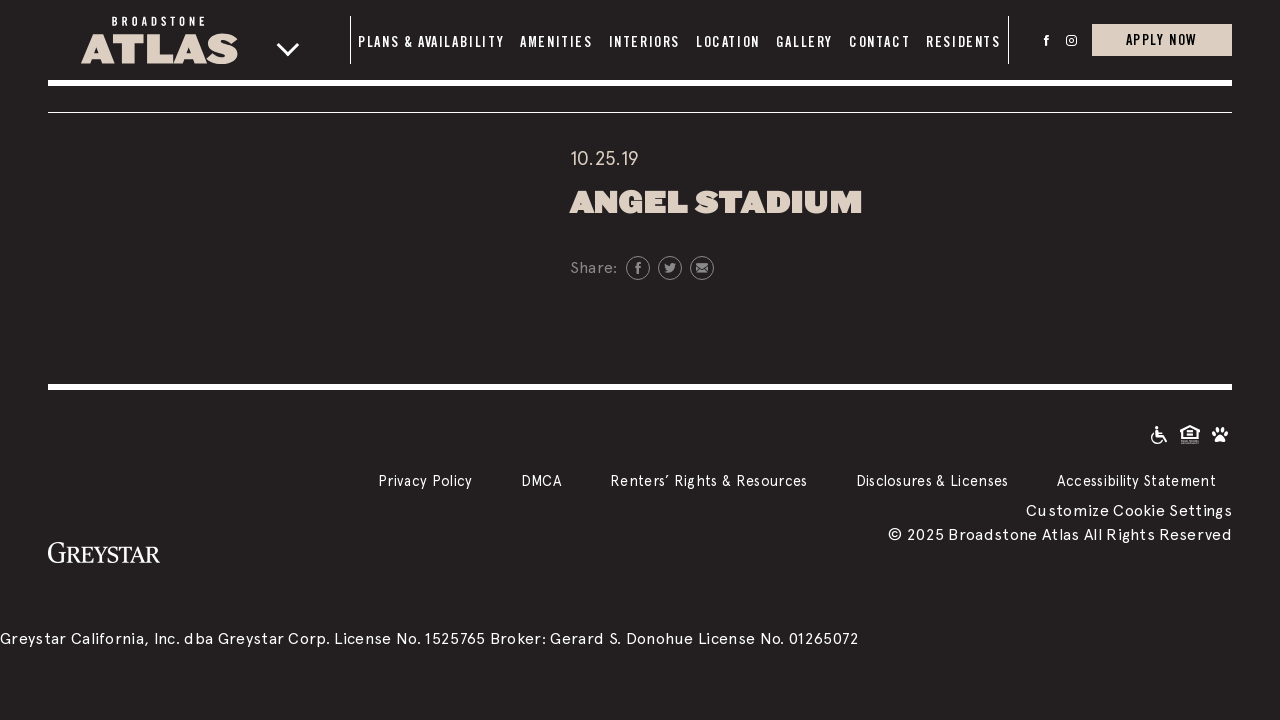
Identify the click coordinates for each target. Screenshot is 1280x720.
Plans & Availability (431, 42)
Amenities (556, 42)
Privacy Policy (425, 480)
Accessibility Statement (1136, 480)
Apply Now (1162, 39)
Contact (879, 42)
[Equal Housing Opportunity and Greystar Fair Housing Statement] (1190, 433)
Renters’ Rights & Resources (709, 480)
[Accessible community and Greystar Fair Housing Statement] (1159, 433)
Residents (963, 42)
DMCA (541, 480)
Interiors (644, 42)
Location (728, 42)
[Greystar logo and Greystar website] (104, 551)
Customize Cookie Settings (1129, 510)
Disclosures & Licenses (932, 480)
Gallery (804, 42)
